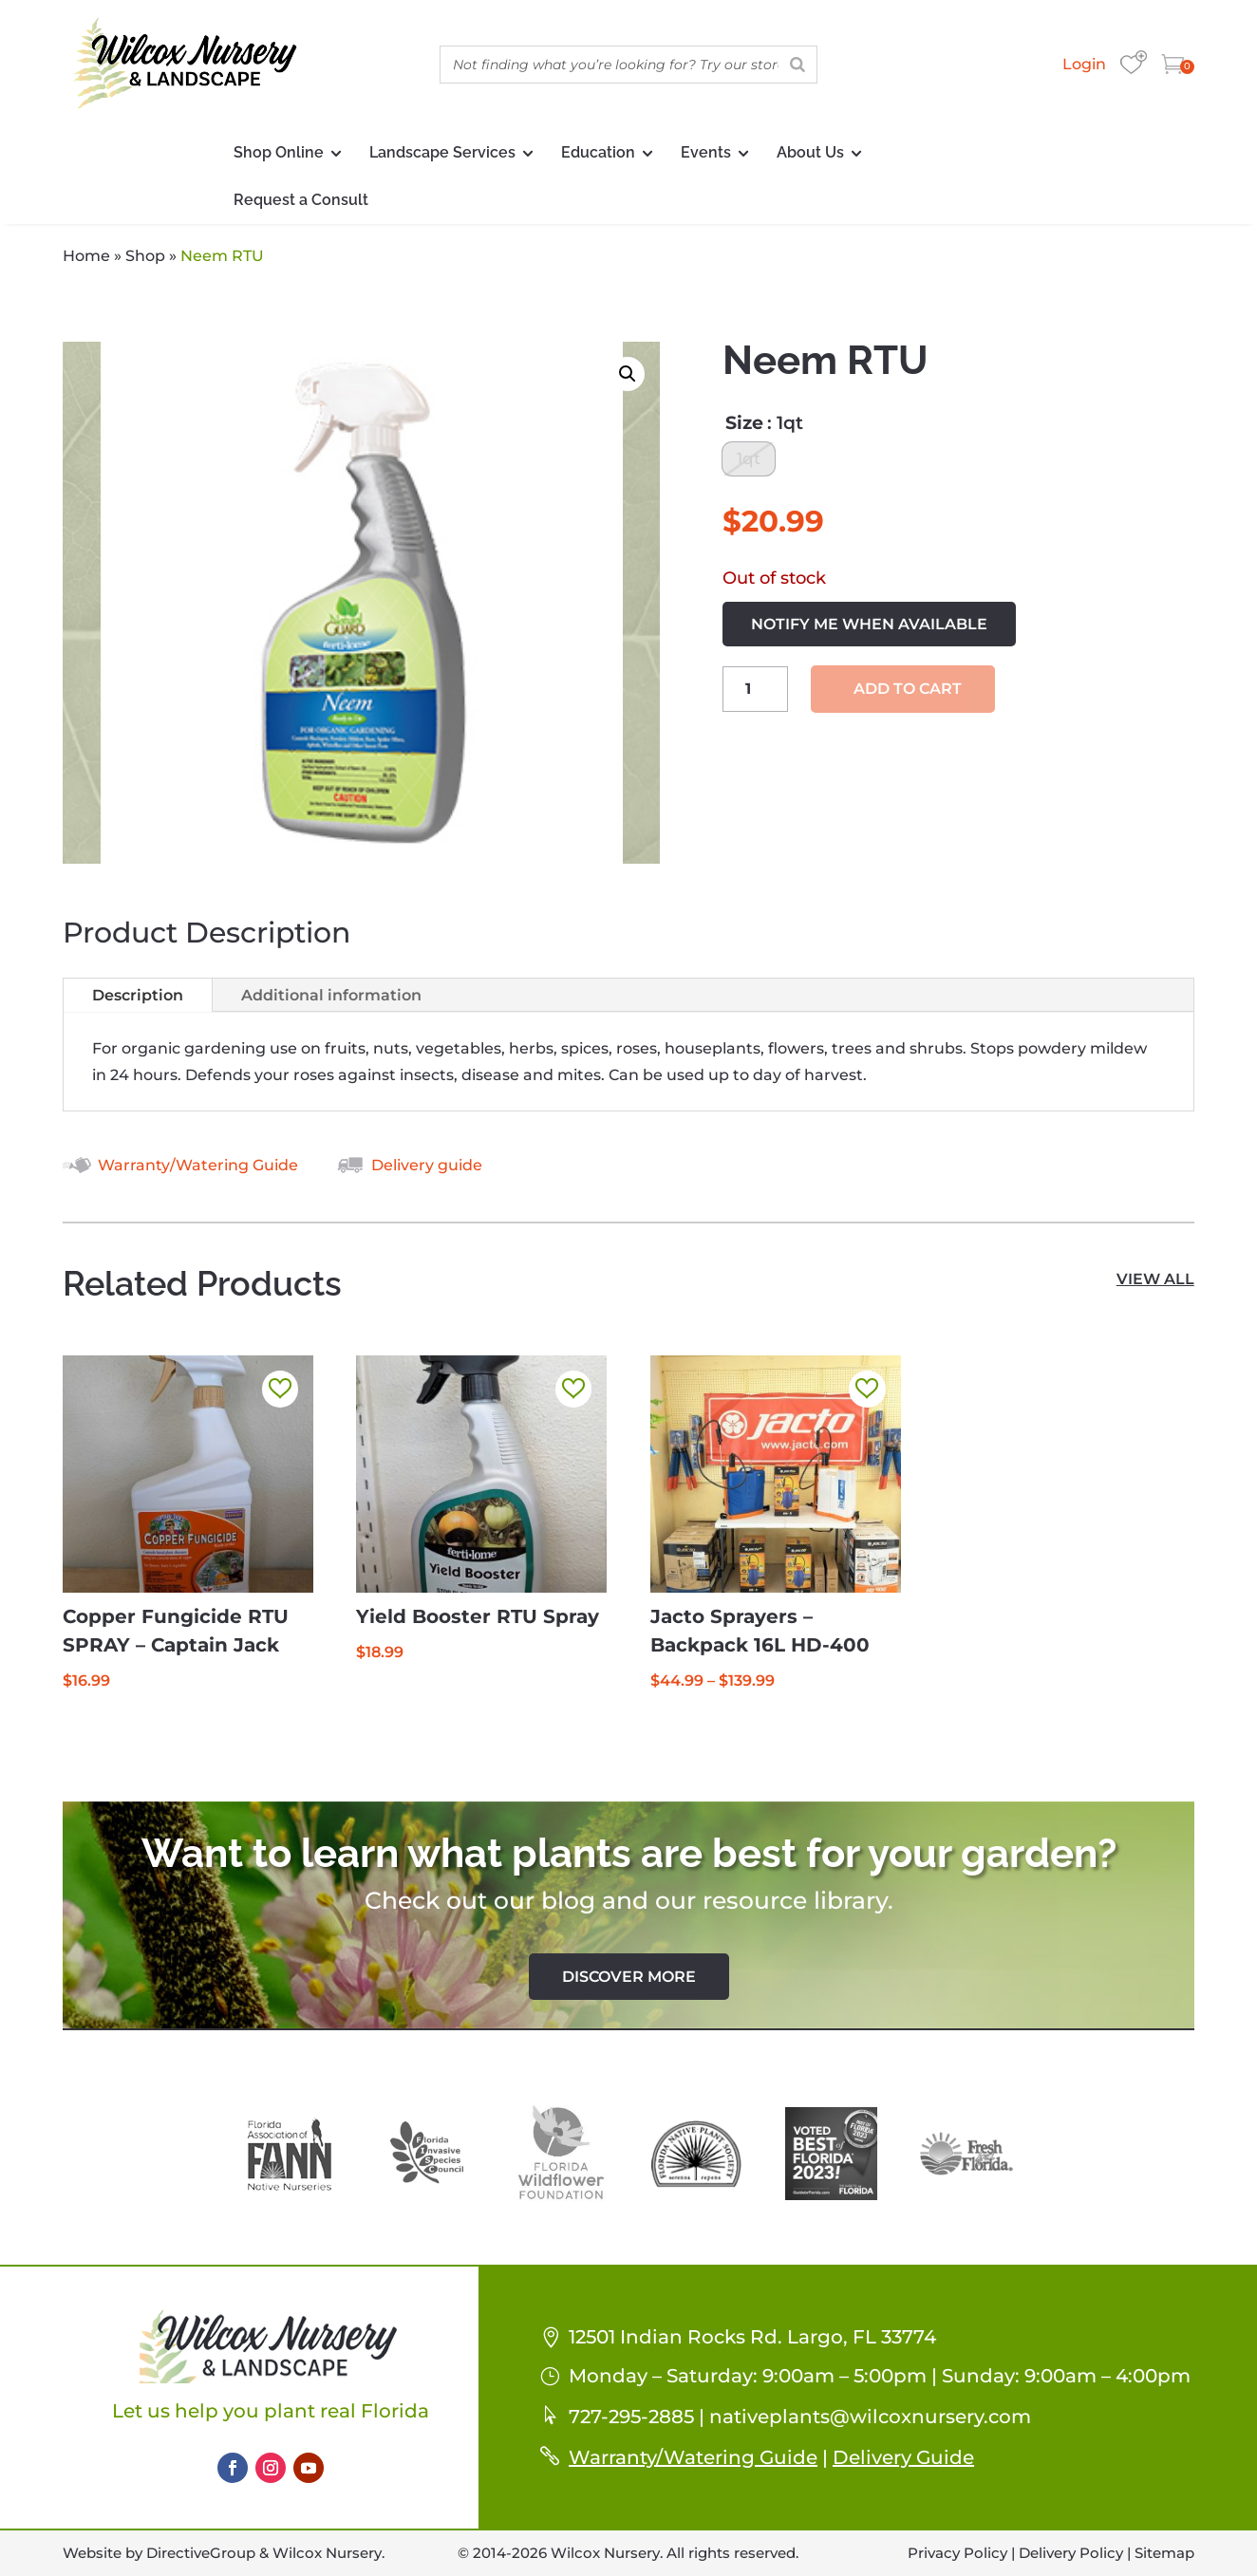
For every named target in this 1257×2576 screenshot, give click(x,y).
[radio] (749, 461)
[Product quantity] (755, 693)
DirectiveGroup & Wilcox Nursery (264, 2553)
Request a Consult (301, 200)
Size (744, 423)
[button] (627, 374)
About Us (810, 152)
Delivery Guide (903, 2457)
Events (706, 152)
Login (1084, 64)
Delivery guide (426, 1165)
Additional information (331, 995)
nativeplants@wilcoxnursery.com (870, 2416)
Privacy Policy (957, 2553)
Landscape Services (442, 152)
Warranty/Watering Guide (198, 1165)
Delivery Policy (1071, 2553)
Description (137, 995)
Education (598, 152)
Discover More (629, 1977)
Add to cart (908, 693)
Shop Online (279, 152)
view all (1155, 1279)
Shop (145, 256)
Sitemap (1164, 2553)
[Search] (797, 65)
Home (86, 256)
